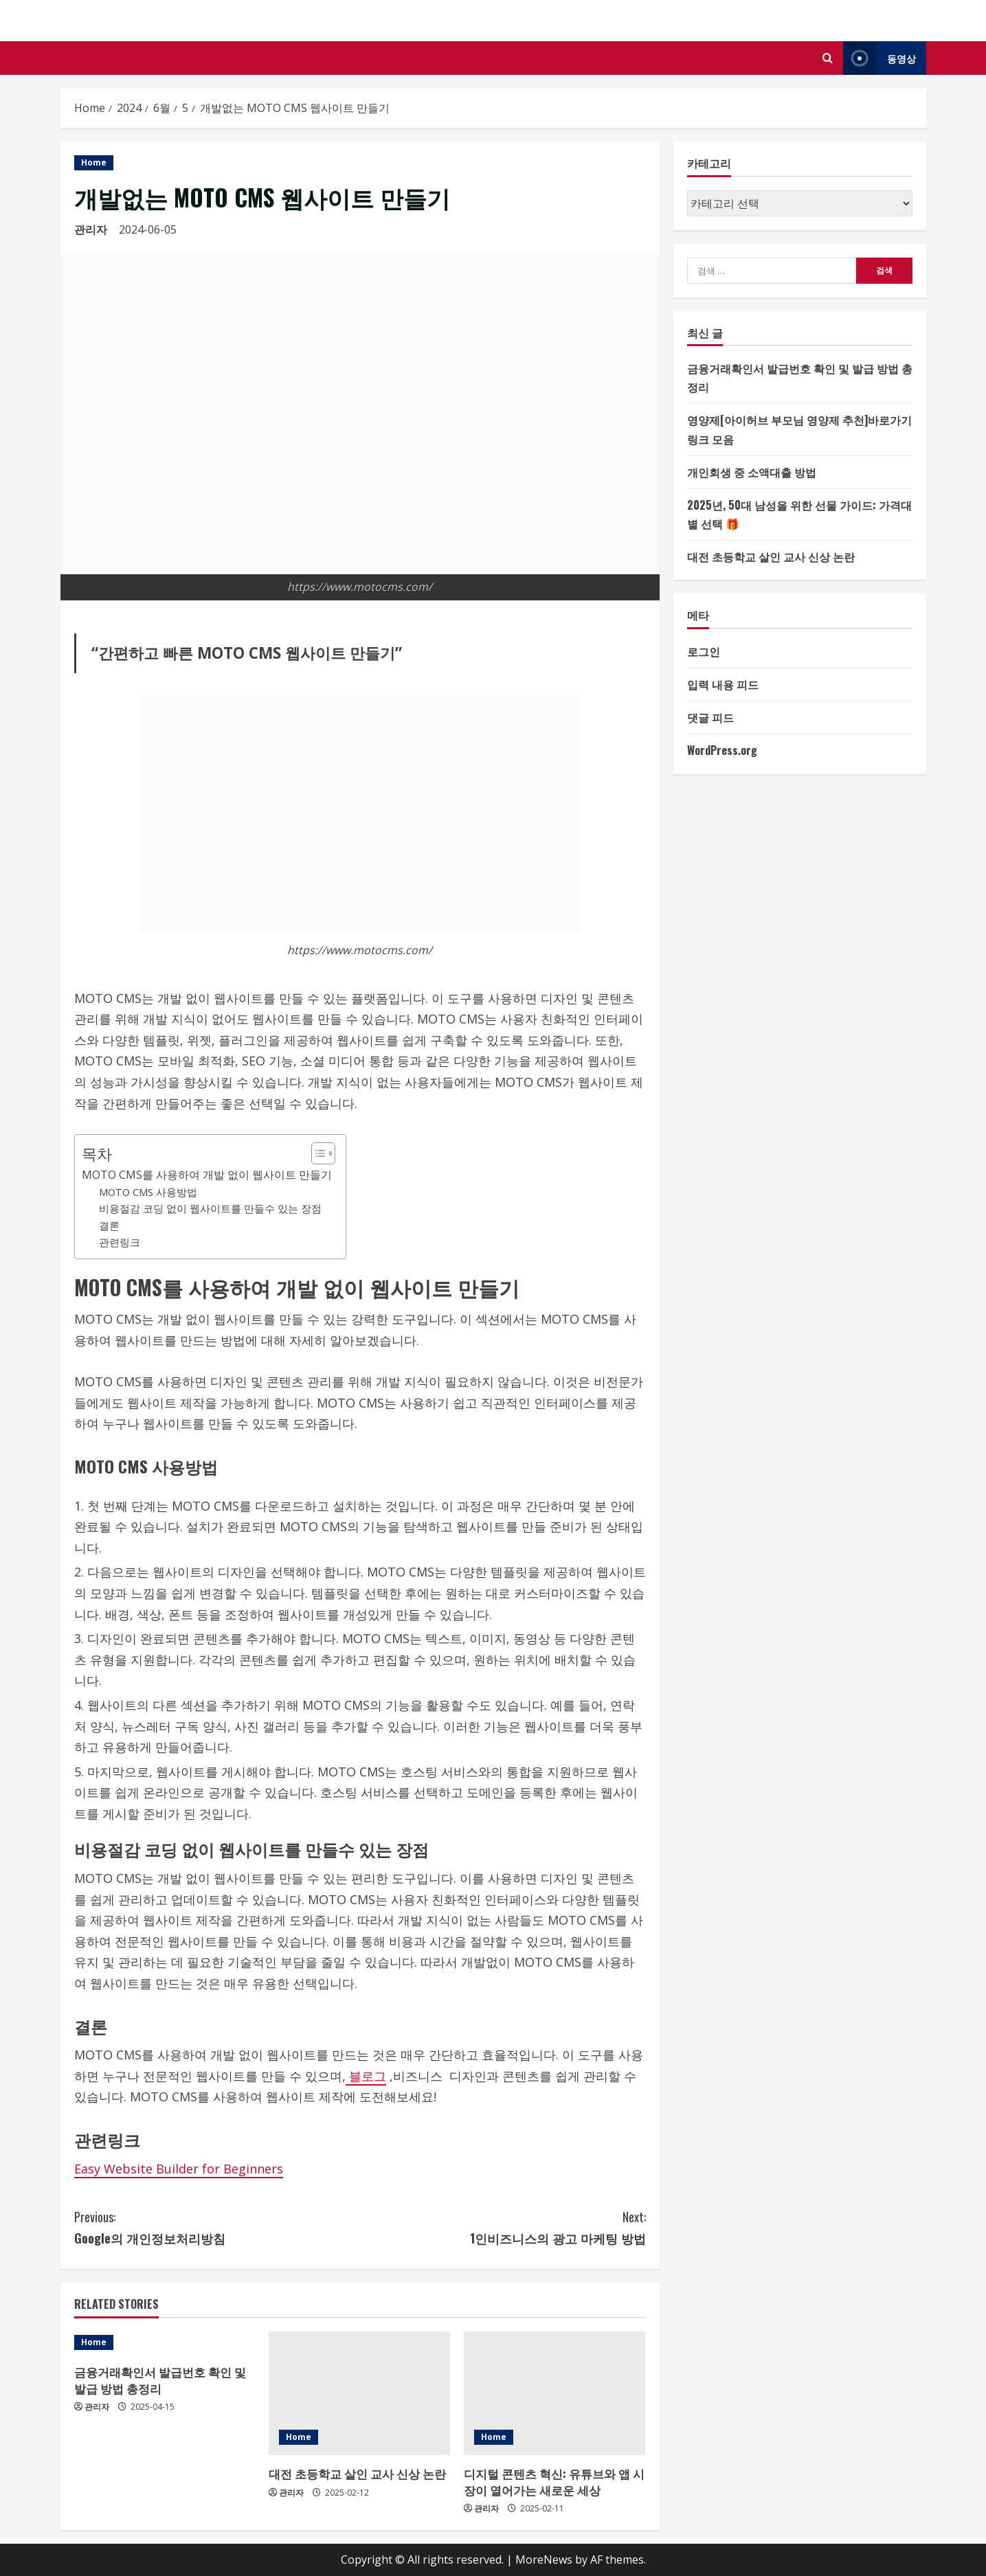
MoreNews (543, 2559)
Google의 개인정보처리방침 (217, 2226)
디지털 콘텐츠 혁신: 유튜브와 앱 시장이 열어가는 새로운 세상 (554, 2481)
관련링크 (119, 1242)
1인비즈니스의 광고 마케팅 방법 (503, 2226)
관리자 (90, 229)
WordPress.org (722, 750)
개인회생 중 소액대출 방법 (751, 472)
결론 (109, 1225)
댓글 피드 (710, 717)
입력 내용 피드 (723, 684)
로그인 (703, 651)
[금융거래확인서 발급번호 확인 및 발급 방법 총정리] (165, 2342)
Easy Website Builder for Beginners (178, 2168)
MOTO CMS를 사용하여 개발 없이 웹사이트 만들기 (207, 1174)
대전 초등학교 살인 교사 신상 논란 (357, 2473)
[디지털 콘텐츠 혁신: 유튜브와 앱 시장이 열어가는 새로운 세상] (554, 2393)
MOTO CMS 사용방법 (148, 1192)
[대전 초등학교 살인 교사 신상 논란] (359, 2393)
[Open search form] (827, 58)
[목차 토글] (316, 1153)
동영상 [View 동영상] (879, 58)
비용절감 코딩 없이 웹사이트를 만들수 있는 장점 (210, 1208)
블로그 (366, 2076)
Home (94, 162)
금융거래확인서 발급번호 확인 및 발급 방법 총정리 (160, 2380)
